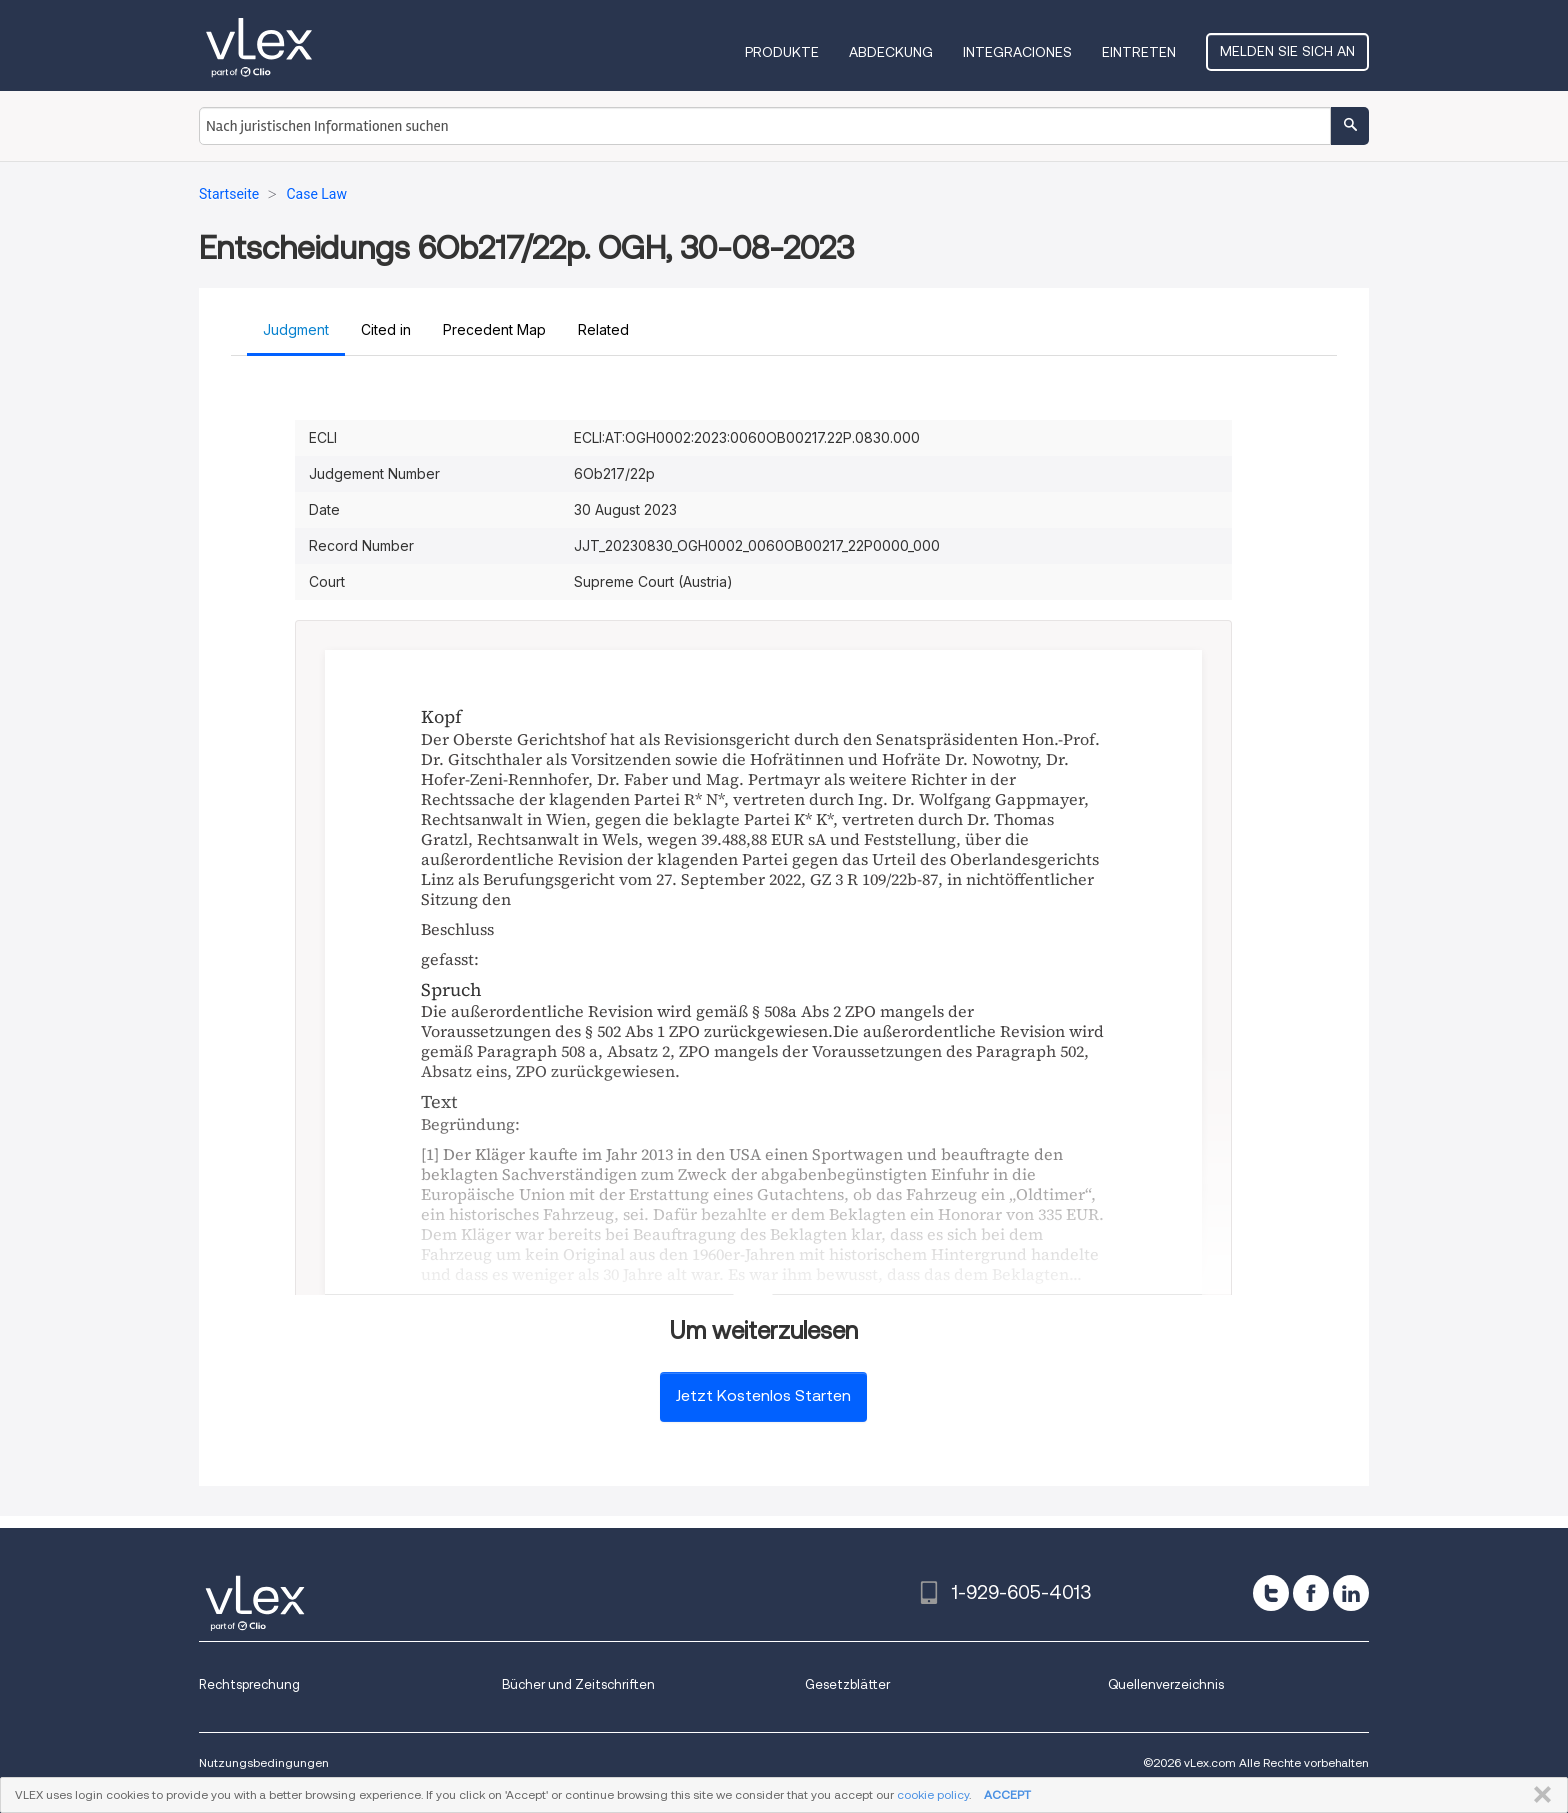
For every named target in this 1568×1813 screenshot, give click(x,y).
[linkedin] (1351, 1593)
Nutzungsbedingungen (264, 1762)
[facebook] (1311, 1593)
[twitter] (1271, 1593)
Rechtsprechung (249, 1684)
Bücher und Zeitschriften (578, 1684)
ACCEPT (1007, 1794)
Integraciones (1017, 52)
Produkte (782, 52)
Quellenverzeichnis (1166, 1684)
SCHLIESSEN (1538, 1795)
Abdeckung (891, 52)
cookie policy (933, 1794)
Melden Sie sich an (1287, 51)
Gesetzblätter (847, 1684)
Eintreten (1139, 52)
